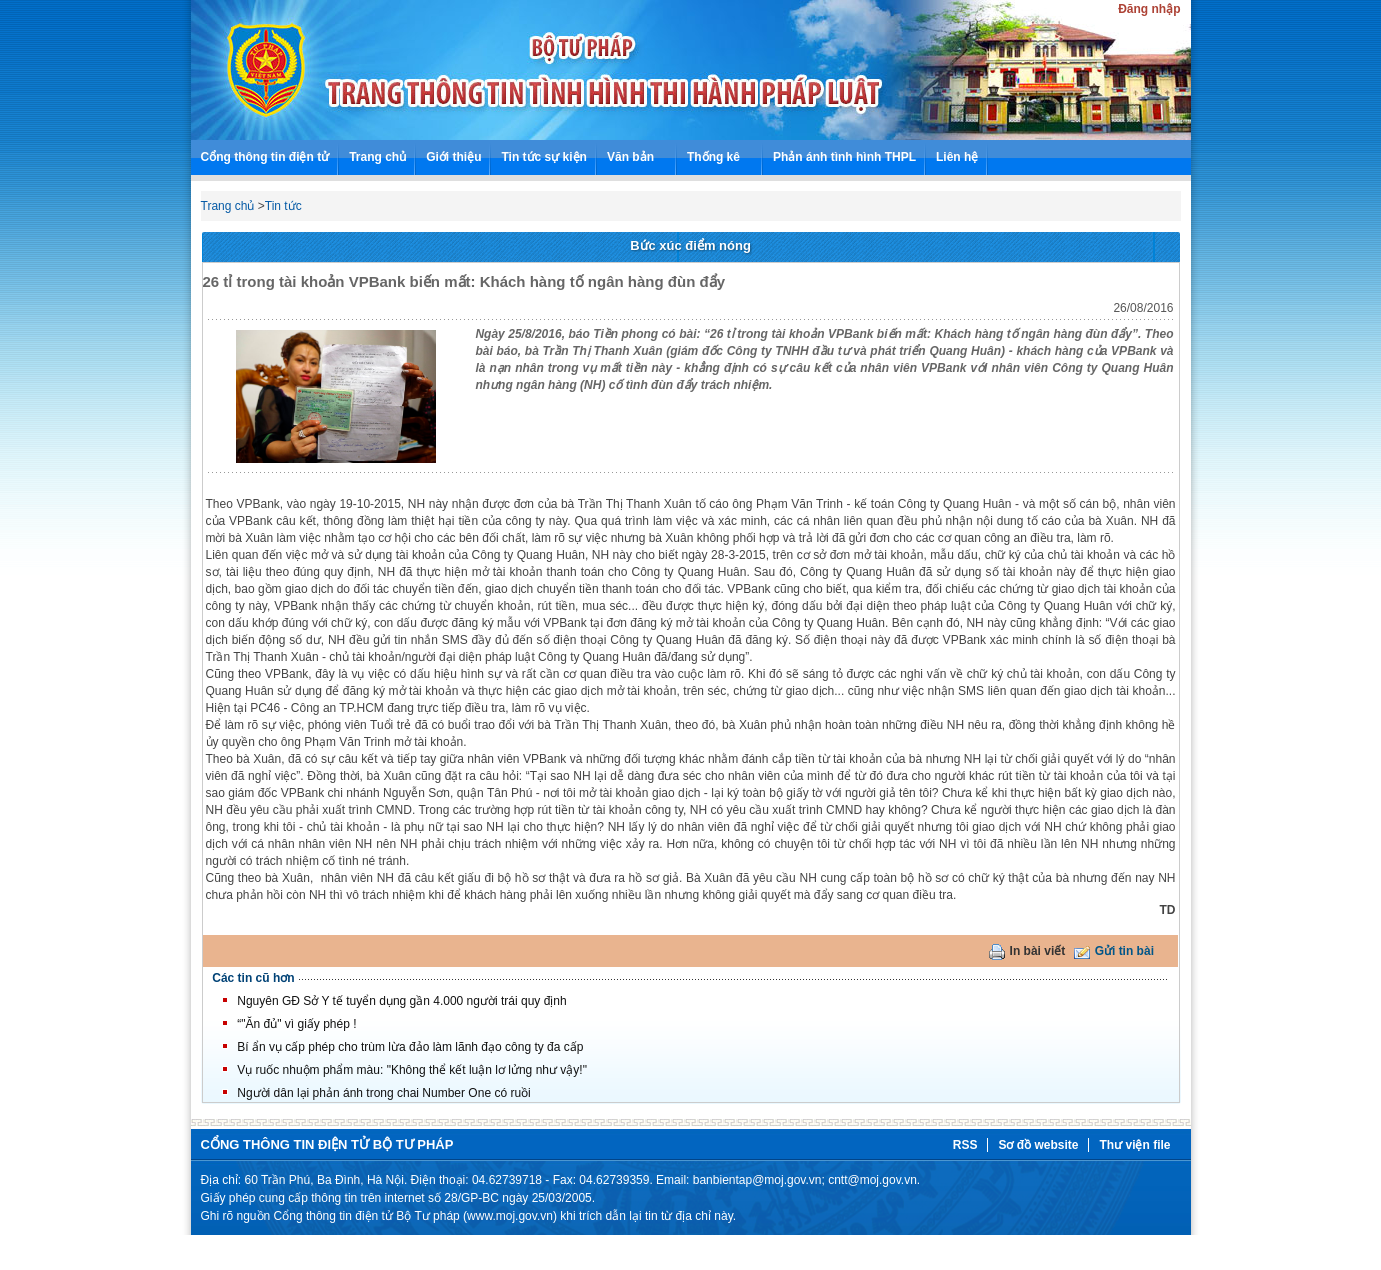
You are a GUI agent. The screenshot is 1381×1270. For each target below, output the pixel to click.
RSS (965, 1145)
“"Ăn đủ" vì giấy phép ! (296, 1024)
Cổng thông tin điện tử (265, 157)
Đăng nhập (1149, 9)
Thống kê (713, 157)
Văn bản (630, 157)
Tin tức (283, 206)
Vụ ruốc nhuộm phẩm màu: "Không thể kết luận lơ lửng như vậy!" (412, 1070)
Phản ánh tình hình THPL (844, 157)
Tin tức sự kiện (543, 157)
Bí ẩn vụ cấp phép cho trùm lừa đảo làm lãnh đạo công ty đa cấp (410, 1047)
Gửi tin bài (1124, 951)
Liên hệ (957, 157)
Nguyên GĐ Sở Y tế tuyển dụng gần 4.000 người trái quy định (401, 1001)
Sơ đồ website (1038, 1145)
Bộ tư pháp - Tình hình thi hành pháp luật (263, 70)
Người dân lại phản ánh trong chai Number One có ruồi (383, 1093)
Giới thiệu (453, 157)
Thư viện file (1134, 1145)
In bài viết (1038, 951)
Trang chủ (377, 157)
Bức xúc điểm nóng (690, 245)
